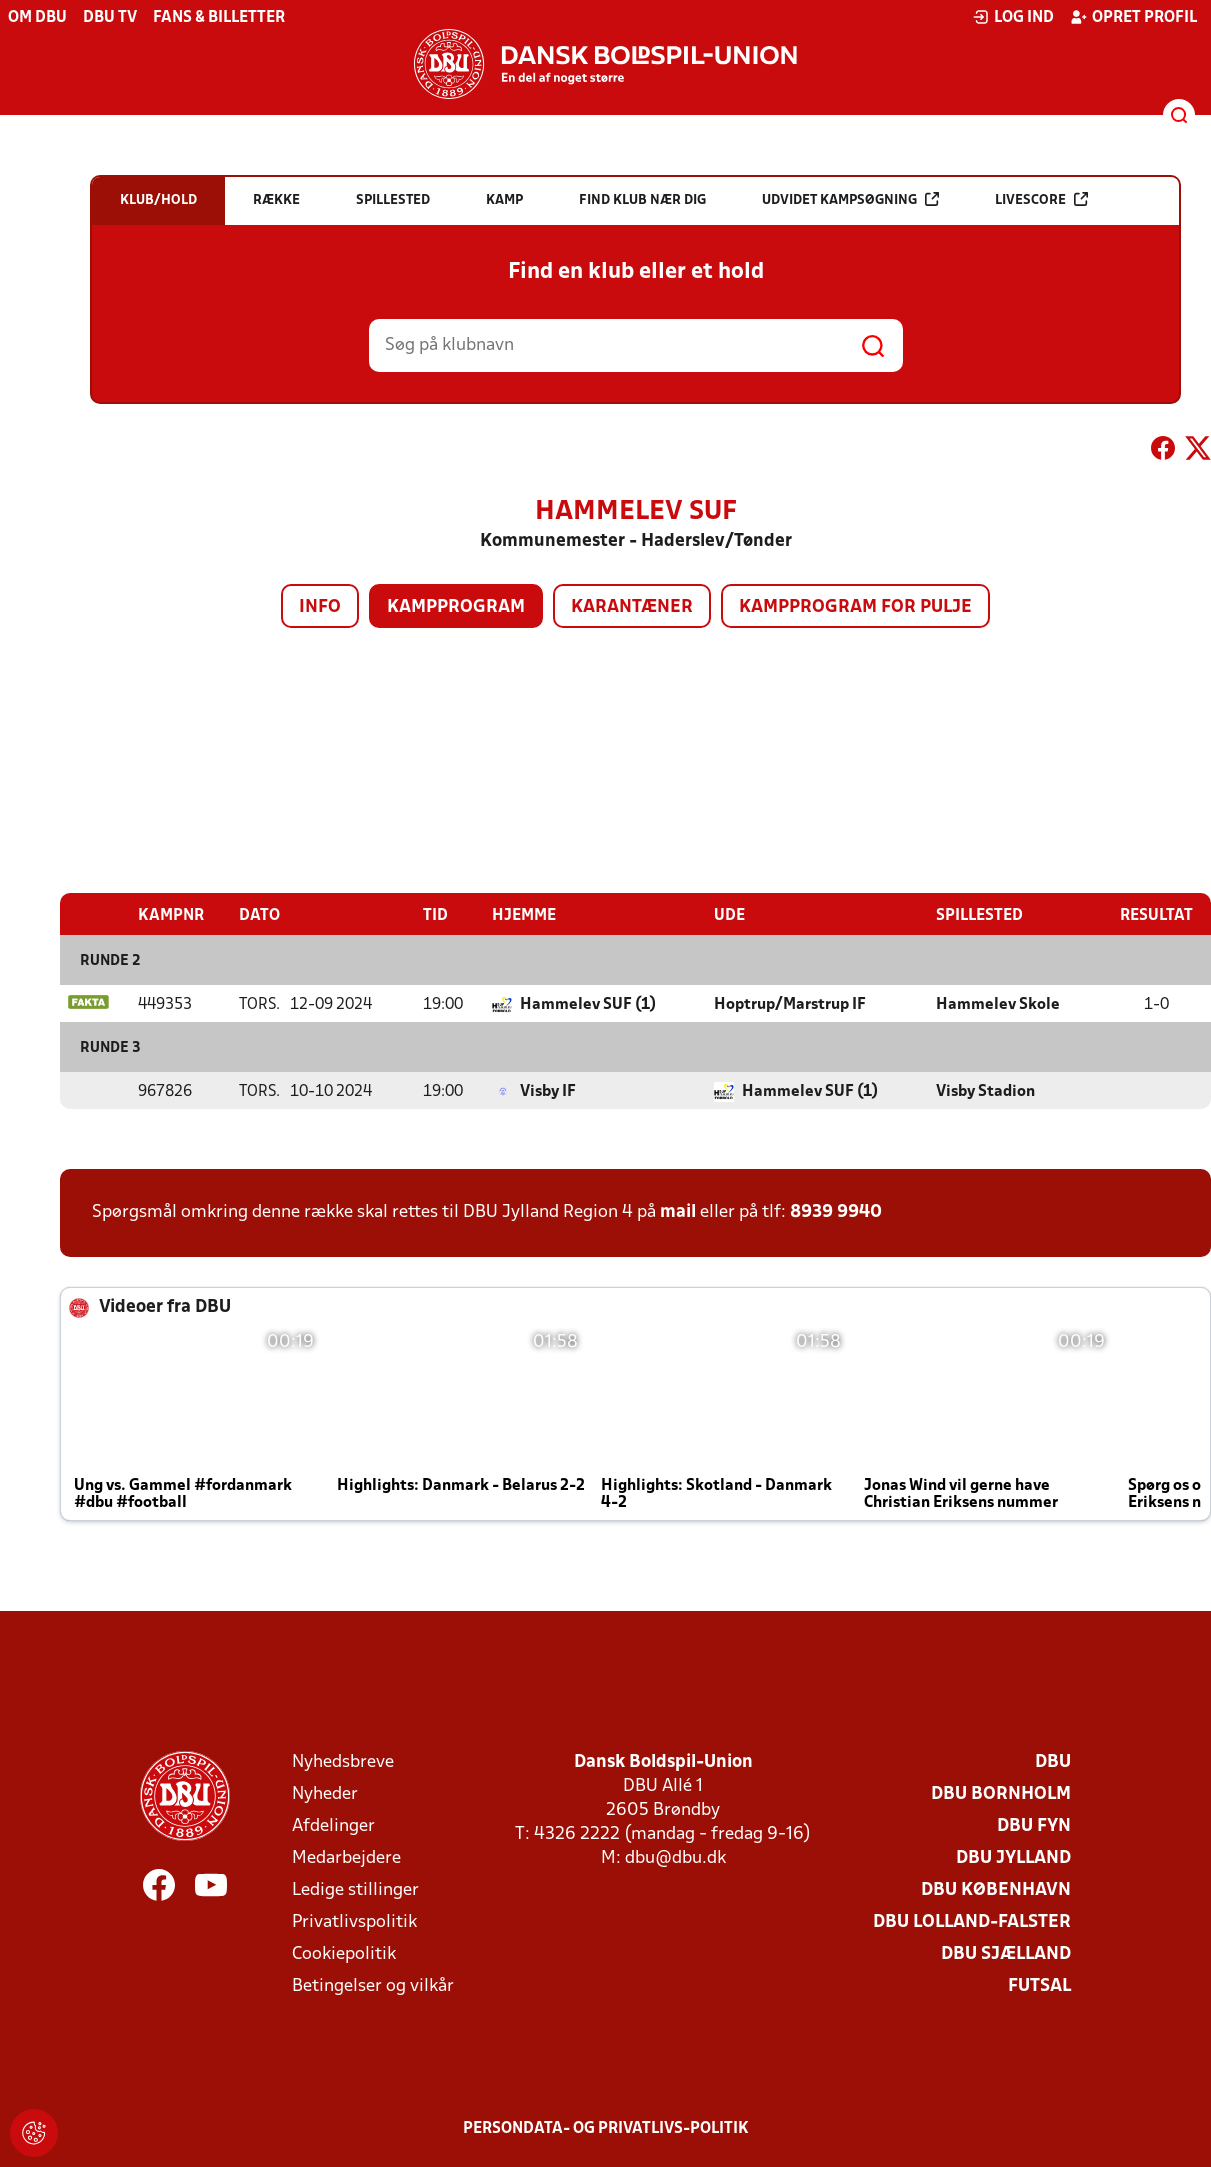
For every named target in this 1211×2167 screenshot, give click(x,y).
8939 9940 (836, 1211)
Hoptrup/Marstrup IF (790, 1004)
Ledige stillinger (355, 1889)
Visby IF (548, 1091)
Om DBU (37, 18)
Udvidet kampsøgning (850, 199)
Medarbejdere (346, 1857)
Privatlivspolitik (354, 1921)
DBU (1053, 1761)
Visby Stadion (985, 1091)
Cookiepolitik (344, 1953)
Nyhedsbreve (343, 1761)
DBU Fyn (1034, 1825)
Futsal (1039, 1985)
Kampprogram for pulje (855, 607)
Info (320, 607)
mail (678, 1211)
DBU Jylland (1013, 1857)
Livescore (1041, 199)
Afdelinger (333, 1825)
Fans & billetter (219, 18)
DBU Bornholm (1001, 1793)
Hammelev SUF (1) (588, 1004)
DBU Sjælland (1006, 1953)
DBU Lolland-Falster (972, 1921)
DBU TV (110, 18)
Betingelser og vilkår (373, 1985)
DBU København (996, 1889)
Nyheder (325, 1793)
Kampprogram (456, 607)
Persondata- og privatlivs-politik (606, 2128)
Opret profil (1133, 17)
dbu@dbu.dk (675, 1857)
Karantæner (632, 607)
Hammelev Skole (998, 1004)
